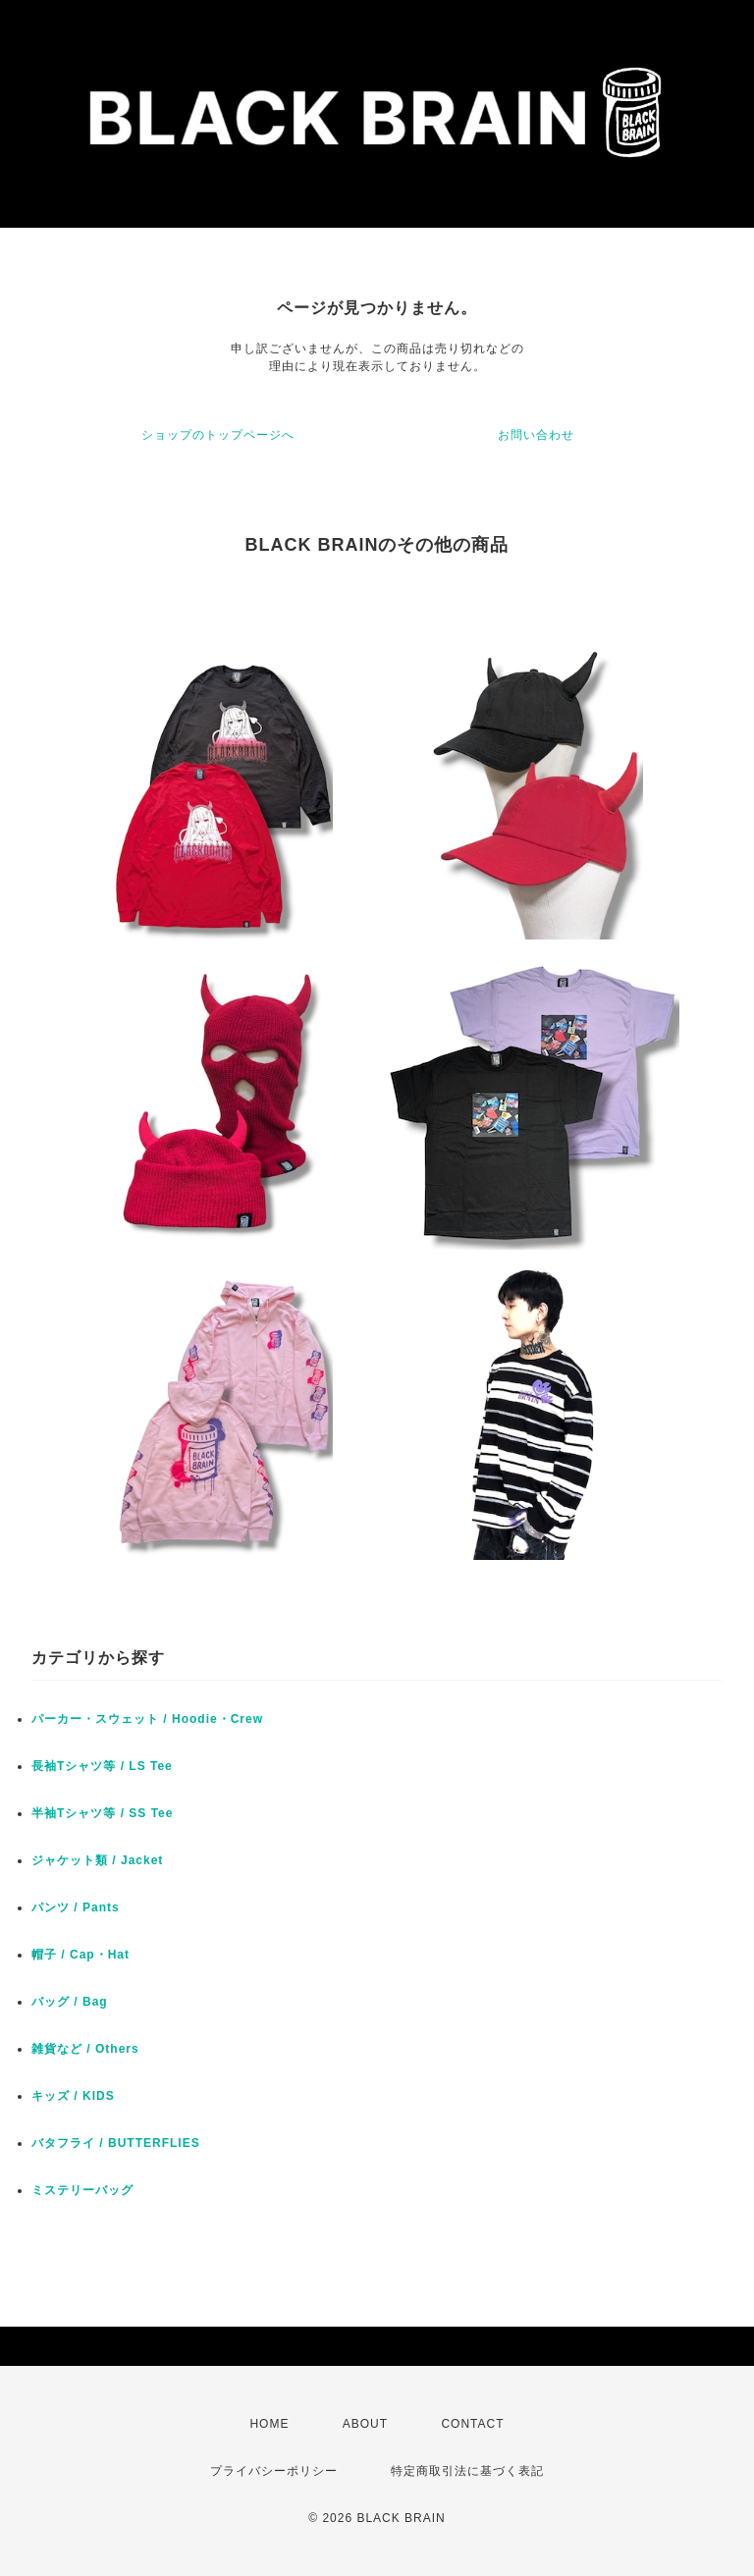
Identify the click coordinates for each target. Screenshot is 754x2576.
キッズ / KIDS (73, 2096)
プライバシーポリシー (274, 2471)
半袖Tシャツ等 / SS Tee (102, 1813)
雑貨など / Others (85, 2049)
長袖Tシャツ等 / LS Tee (102, 1766)
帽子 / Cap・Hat (80, 1954)
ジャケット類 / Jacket (97, 1860)
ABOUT (365, 2424)
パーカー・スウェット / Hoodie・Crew (147, 1719)
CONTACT (472, 2424)
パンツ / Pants (75, 1907)
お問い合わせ (536, 435)
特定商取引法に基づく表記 (467, 2471)
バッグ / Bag (69, 2002)
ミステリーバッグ (82, 2190)
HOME (269, 2424)
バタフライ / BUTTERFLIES (115, 2143)
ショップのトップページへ (218, 435)
